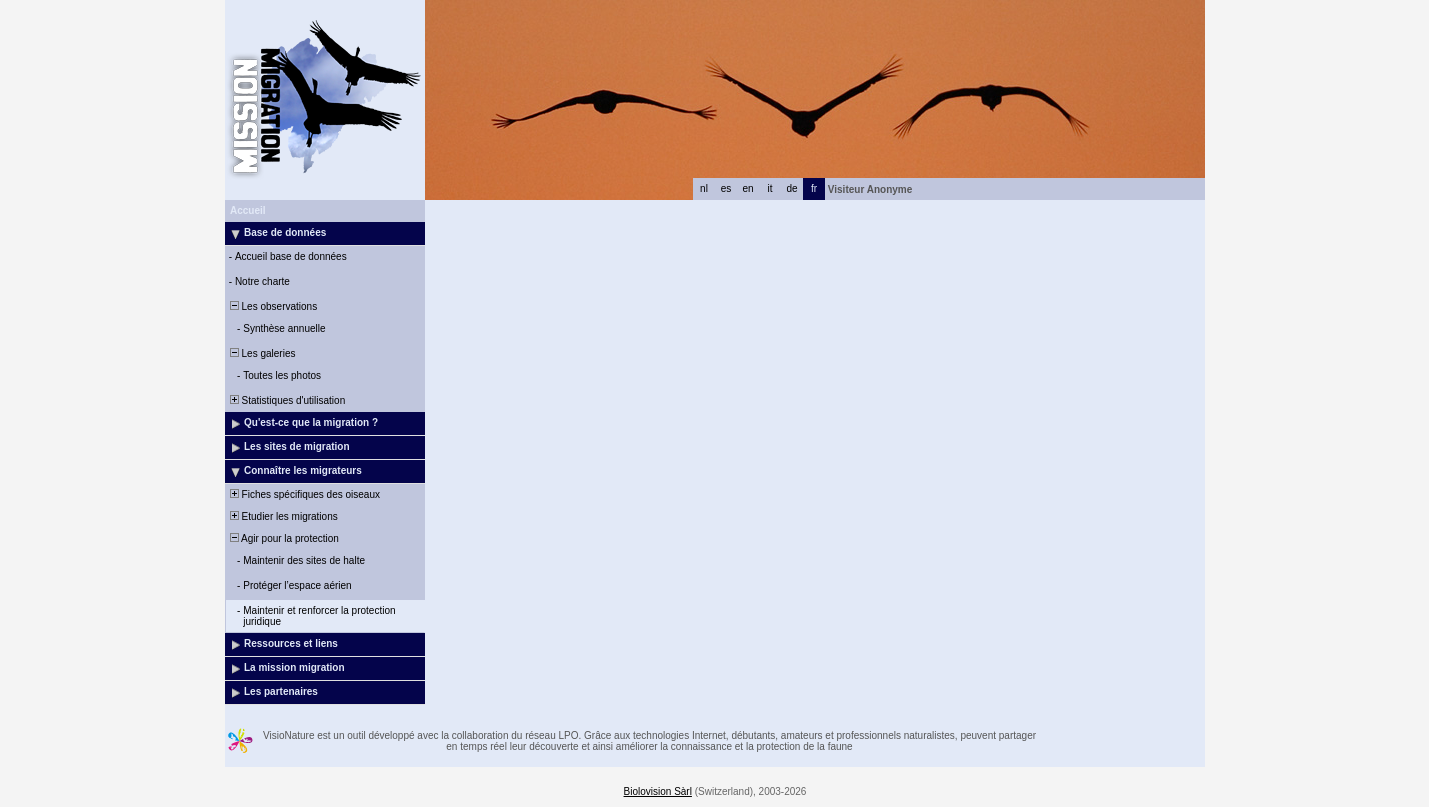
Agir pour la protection (283, 538)
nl (704, 188)
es (726, 188)
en (747, 188)
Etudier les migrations (282, 516)
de (791, 188)
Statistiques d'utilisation (286, 400)
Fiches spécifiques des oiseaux (303, 494)
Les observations (272, 306)
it (770, 188)
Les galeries (261, 353)
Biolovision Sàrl (658, 791)
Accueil (248, 210)
